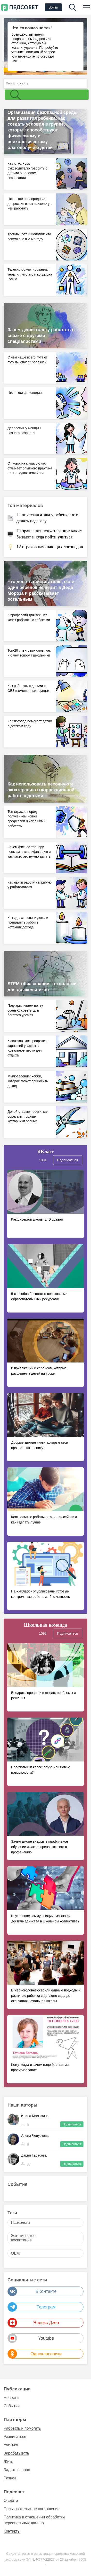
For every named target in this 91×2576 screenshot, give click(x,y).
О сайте (11, 2500)
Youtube (31, 2338)
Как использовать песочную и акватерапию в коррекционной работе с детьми (41, 790)
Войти (53, 7)
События (19, 2184)
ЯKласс (45, 1151)
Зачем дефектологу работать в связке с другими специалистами (41, 335)
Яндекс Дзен (33, 2322)
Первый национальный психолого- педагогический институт (19, 7)
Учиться (11, 2445)
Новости (11, 2398)
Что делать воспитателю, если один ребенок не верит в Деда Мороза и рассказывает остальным (41, 590)
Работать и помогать (22, 2428)
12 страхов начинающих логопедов (50, 546)
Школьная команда (45, 1625)
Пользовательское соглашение (31, 2509)
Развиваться (15, 2437)
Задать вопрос (17, 2470)
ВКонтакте (32, 2291)
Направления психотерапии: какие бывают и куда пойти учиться (49, 533)
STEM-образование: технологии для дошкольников (42, 986)
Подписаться (67, 1160)
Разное (10, 2478)
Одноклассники (35, 2353)
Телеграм (32, 2307)
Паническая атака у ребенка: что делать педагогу (47, 517)
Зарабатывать (16, 2453)
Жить (8, 2461)
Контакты (12, 2531)
